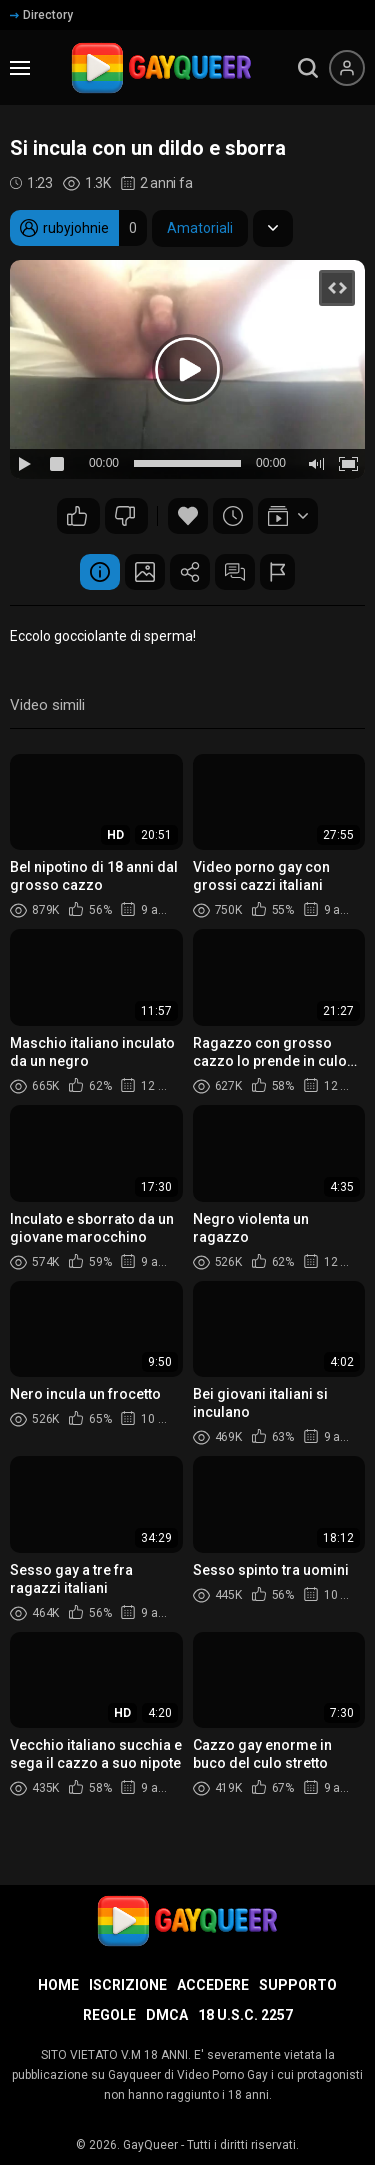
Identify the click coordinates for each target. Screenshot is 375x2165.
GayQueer (150, 2145)
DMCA (167, 2015)
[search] (308, 68)
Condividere (190, 572)
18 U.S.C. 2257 (245, 2015)
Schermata (145, 572)
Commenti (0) (235, 572)
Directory (41, 15)
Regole (109, 2015)
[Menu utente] (347, 68)
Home (58, 1985)
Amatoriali (200, 228)
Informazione (100, 572)
